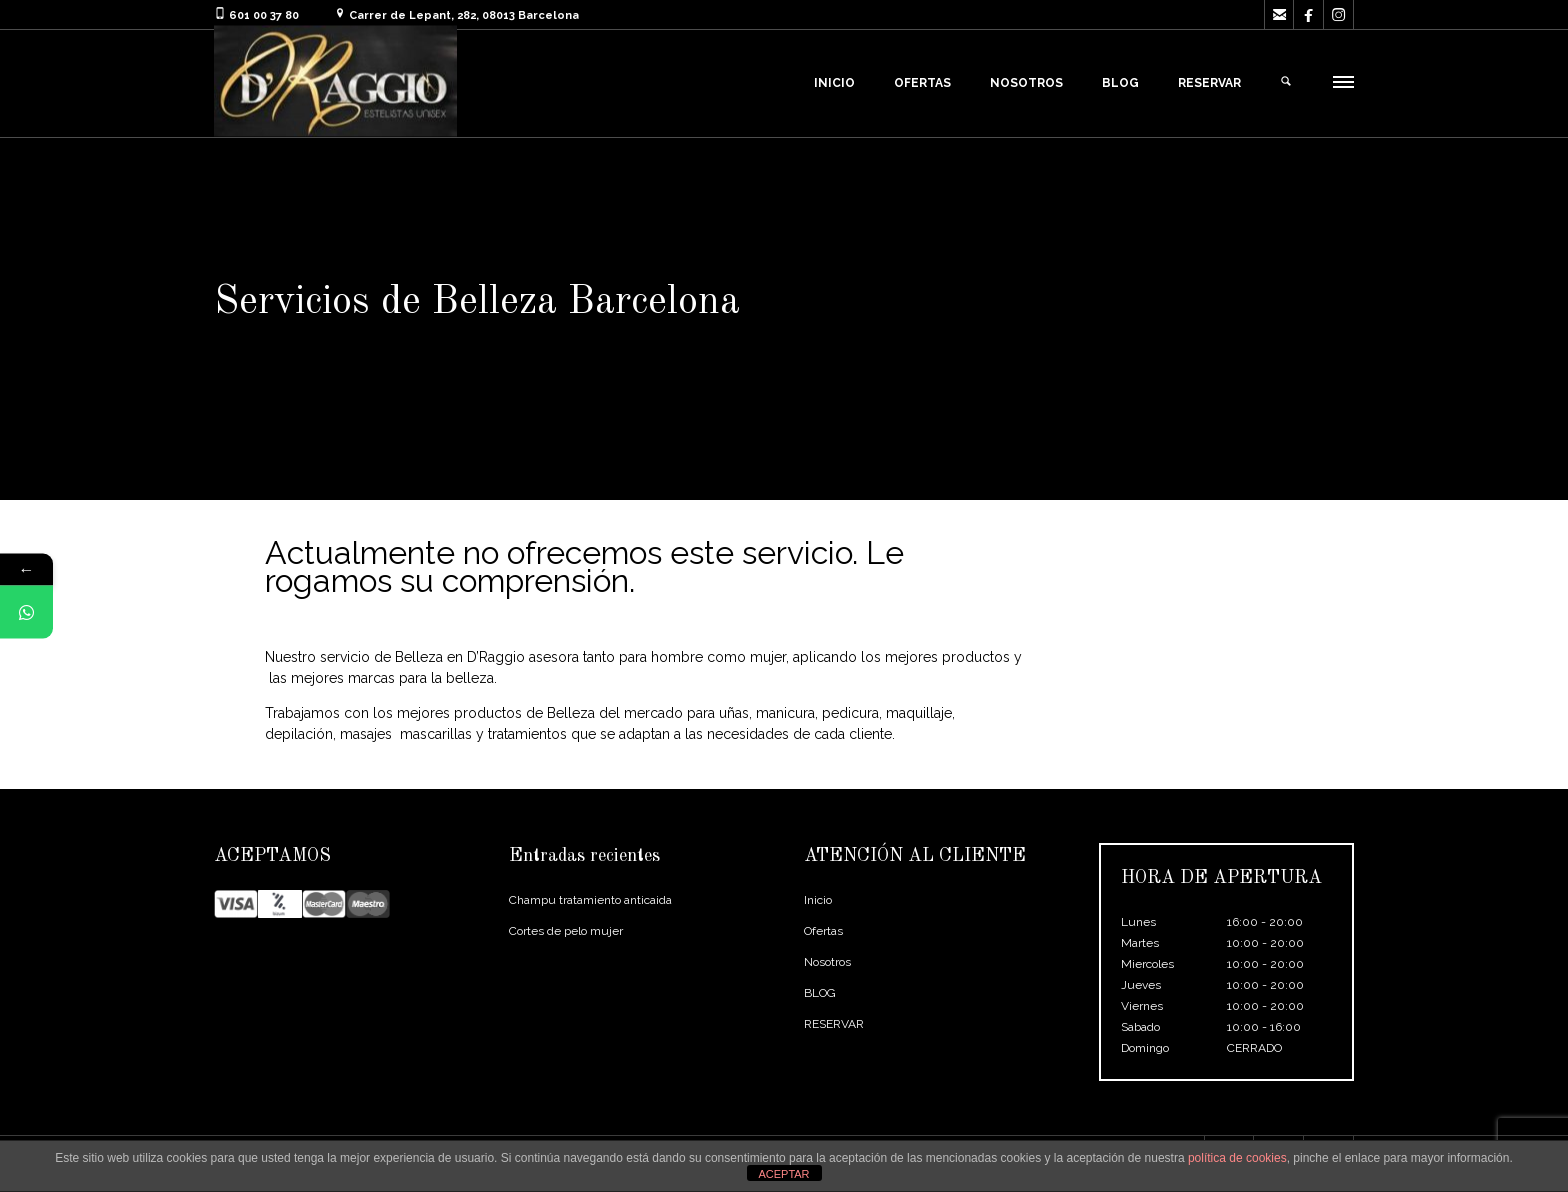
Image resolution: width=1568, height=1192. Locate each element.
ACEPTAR (783, 1174)
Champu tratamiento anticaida (590, 900)
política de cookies (1237, 1158)
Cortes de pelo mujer (566, 931)
